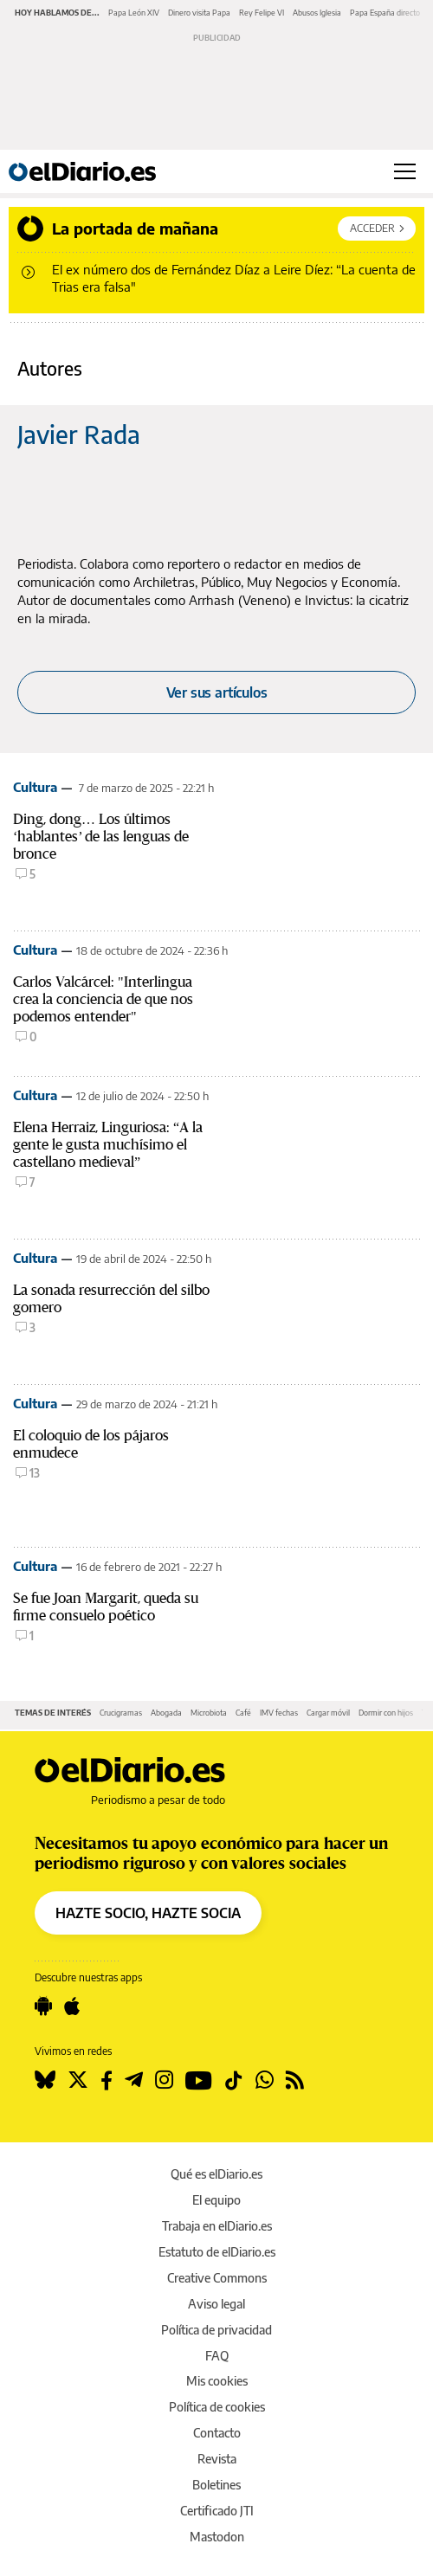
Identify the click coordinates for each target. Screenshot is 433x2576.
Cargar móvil (328, 1712)
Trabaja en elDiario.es (217, 2226)
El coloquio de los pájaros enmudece (91, 1444)
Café (243, 1712)
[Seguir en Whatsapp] (264, 2080)
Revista (216, 2458)
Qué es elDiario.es (216, 2174)
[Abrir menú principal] (405, 171)
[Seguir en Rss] (295, 2080)
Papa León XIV (133, 12)
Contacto (217, 2432)
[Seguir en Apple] (72, 2006)
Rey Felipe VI (261, 12)
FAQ (217, 2355)
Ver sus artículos (217, 692)
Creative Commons (217, 2277)
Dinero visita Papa (199, 12)
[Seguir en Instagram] (164, 2080)
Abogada (166, 1712)
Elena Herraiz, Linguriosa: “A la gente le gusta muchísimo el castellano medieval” (108, 1144)
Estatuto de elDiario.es (216, 2251)
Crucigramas (121, 1712)
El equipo (216, 2200)
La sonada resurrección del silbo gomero (111, 1299)
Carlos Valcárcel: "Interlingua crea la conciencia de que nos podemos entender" (103, 999)
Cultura (35, 787)
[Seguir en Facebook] (106, 2080)
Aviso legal (216, 2303)
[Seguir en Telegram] (134, 2080)
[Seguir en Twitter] (78, 2080)
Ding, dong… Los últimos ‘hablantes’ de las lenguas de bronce (101, 836)
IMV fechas (279, 1712)
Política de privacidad (216, 2329)
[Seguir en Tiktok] (233, 2080)
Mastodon (217, 2536)
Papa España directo (385, 12)
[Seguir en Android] (43, 2006)
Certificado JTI (217, 2510)
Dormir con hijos (386, 1712)
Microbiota (209, 1712)
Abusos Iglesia (317, 12)
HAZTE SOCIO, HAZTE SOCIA (148, 1913)
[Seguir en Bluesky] (45, 2080)
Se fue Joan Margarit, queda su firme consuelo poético (105, 1607)
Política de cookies (217, 2406)
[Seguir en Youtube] (198, 2080)
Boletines (216, 2484)
